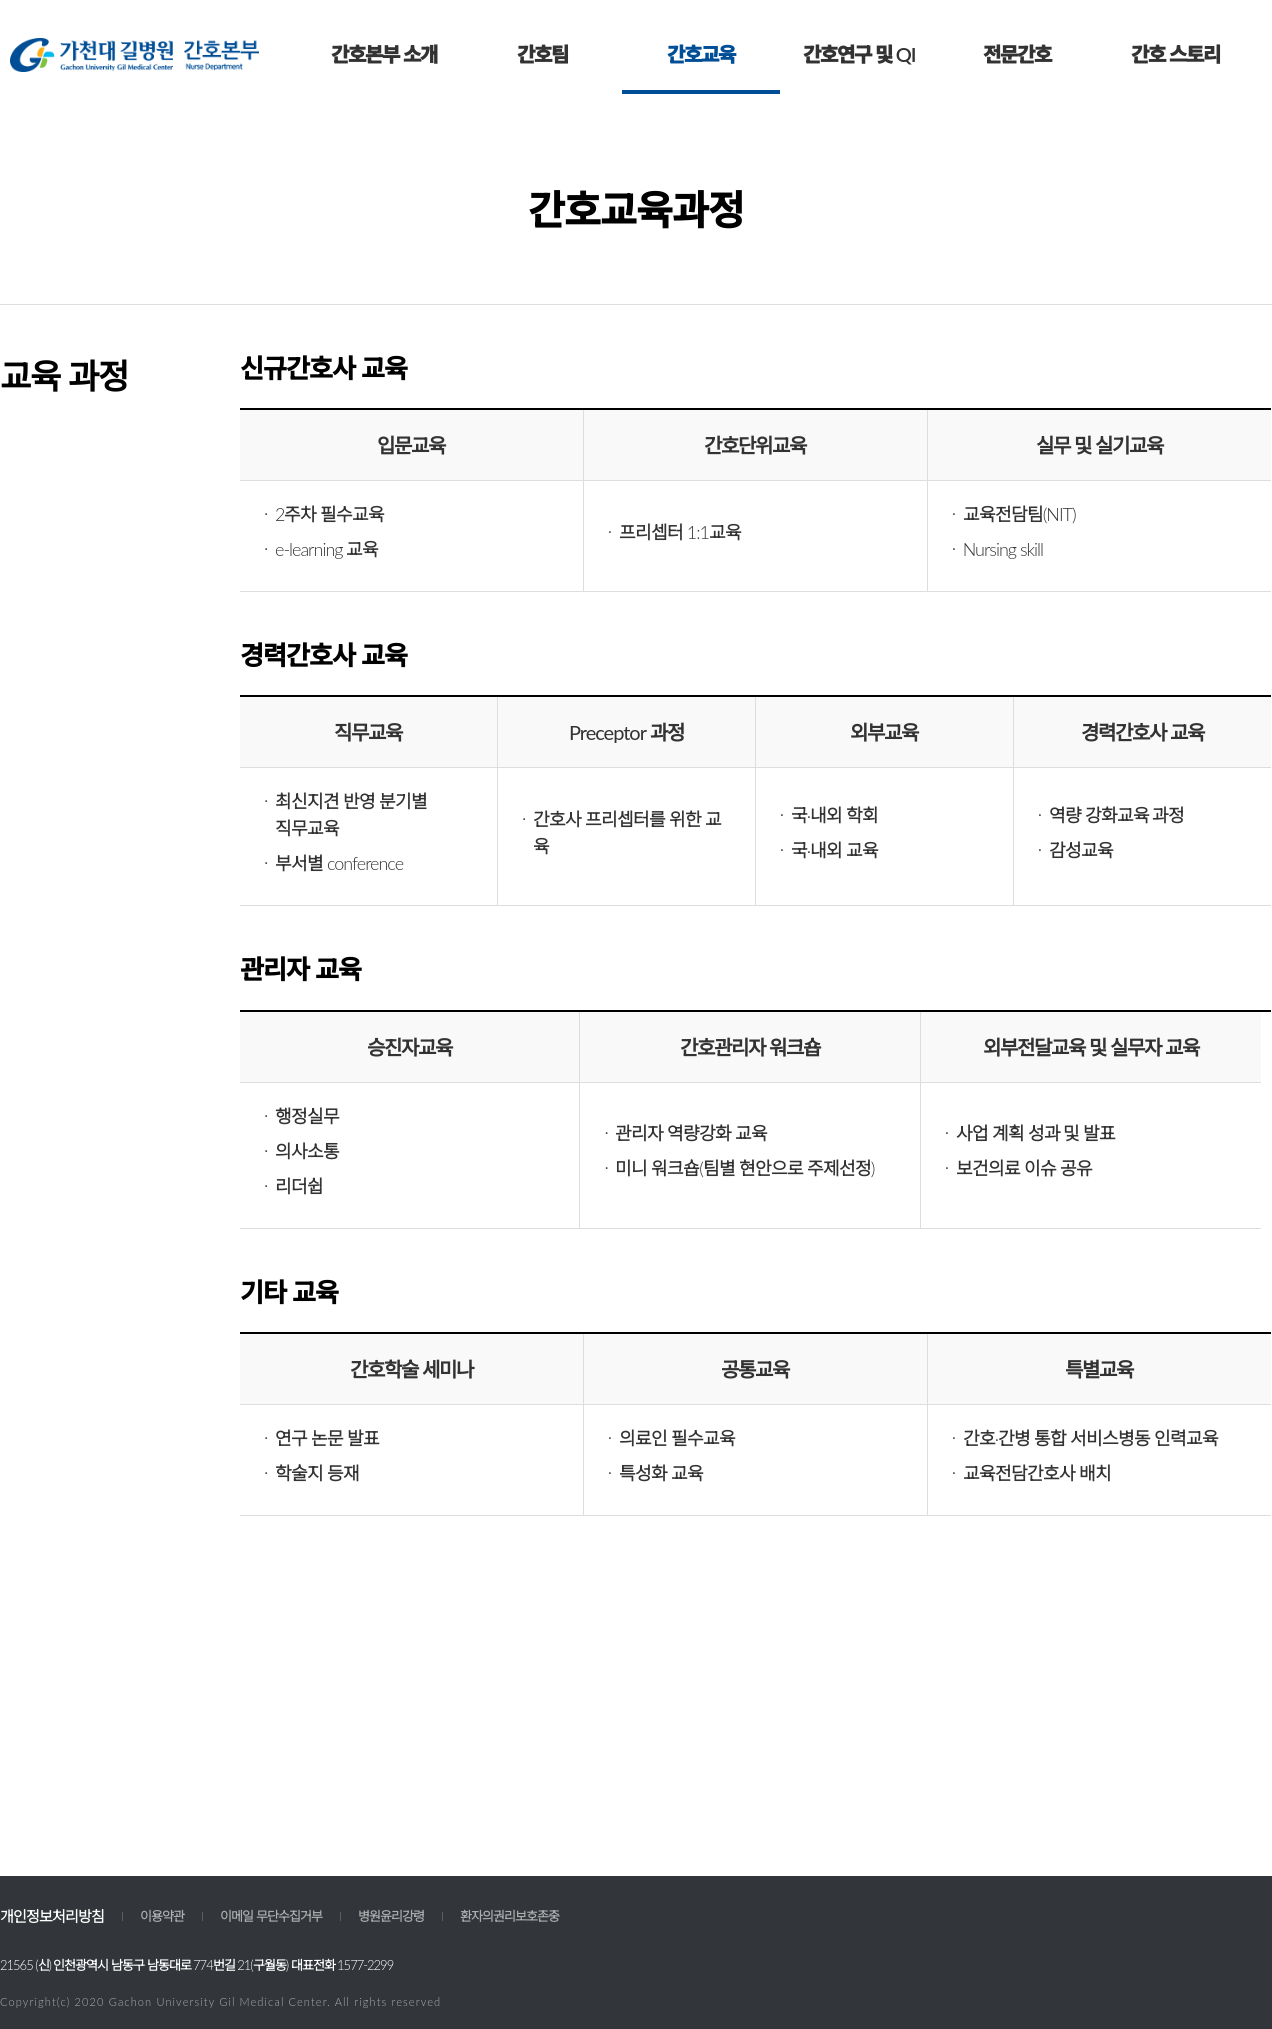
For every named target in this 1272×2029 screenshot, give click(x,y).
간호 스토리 (1175, 54)
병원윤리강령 (391, 1916)
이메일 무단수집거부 (271, 1916)
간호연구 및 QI (859, 54)
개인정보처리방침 (52, 1916)
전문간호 (1017, 54)
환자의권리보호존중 (509, 1916)
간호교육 (701, 54)
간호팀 (542, 54)
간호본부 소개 (384, 54)
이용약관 (162, 1916)
